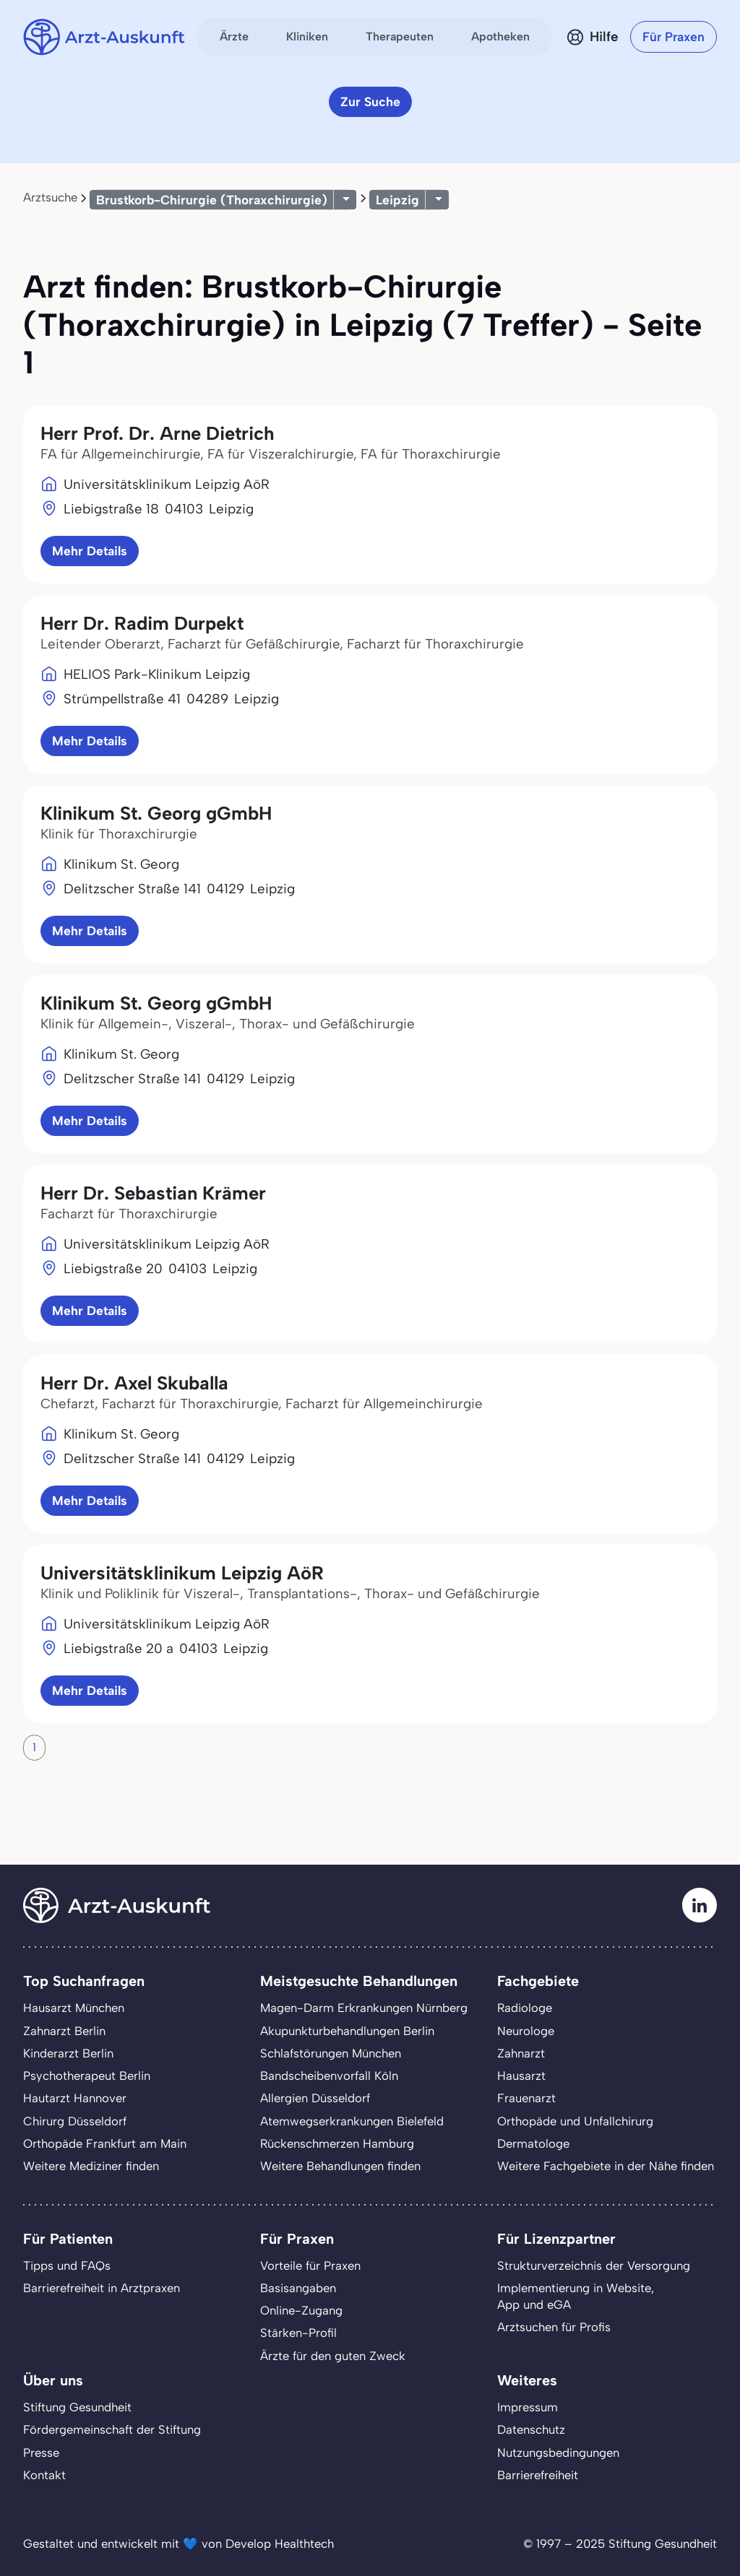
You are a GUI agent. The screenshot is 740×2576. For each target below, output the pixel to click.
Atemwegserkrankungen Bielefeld (352, 2121)
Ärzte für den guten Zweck (332, 2356)
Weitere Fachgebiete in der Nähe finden (605, 2166)
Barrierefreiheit (537, 2475)
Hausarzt (521, 2075)
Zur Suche (370, 101)
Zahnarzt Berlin (64, 2031)
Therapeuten (400, 36)
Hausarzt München (73, 2007)
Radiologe (524, 2007)
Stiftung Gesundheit (77, 2407)
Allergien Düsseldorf (315, 2098)
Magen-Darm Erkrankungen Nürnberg (364, 2007)
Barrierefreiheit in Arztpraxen (101, 2288)
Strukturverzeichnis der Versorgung (593, 2265)
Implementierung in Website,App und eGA (575, 2296)
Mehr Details (89, 550)
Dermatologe (533, 2143)
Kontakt (44, 2475)
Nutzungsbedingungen (558, 2452)
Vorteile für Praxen (310, 2265)
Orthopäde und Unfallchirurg (575, 2121)
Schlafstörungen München (330, 2053)
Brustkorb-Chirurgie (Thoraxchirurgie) (211, 199)
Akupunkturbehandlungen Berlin (347, 2031)
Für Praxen (673, 36)
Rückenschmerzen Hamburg (337, 2143)
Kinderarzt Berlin (68, 2053)
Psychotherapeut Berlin (86, 2075)
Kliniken (307, 36)
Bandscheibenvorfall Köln (329, 2075)
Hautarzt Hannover (74, 2098)
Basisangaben (298, 2288)
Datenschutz (531, 2429)
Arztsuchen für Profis (554, 2327)
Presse (41, 2452)
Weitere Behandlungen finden (340, 2166)
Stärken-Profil (298, 2332)
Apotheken (500, 36)
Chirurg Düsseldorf (74, 2121)
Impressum (527, 2407)
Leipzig (397, 199)
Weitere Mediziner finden (91, 2166)
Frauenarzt (526, 2098)
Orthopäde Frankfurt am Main (104, 2143)
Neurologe (525, 2031)
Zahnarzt (521, 2053)
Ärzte (234, 36)
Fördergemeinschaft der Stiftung (112, 2429)
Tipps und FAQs (67, 2265)
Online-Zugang (301, 2310)
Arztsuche (50, 197)
